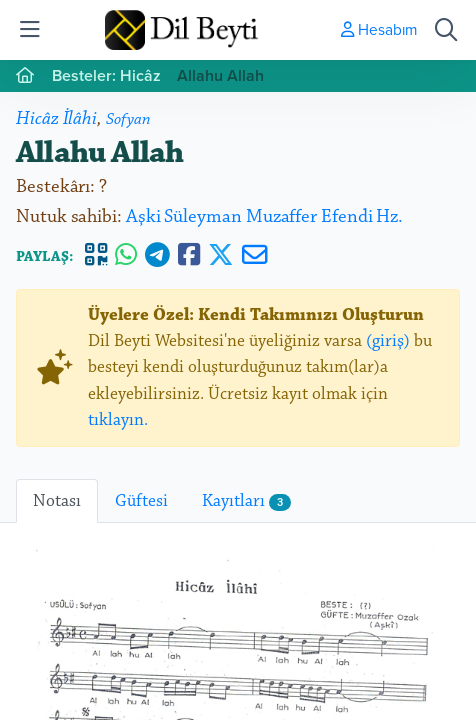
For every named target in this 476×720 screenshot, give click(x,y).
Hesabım (379, 29)
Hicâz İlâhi (56, 118)
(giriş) (388, 341)
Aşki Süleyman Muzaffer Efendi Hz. (264, 216)
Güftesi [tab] (141, 501)
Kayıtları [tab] (246, 501)
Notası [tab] (57, 501)
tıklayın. (118, 420)
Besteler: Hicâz (106, 75)
